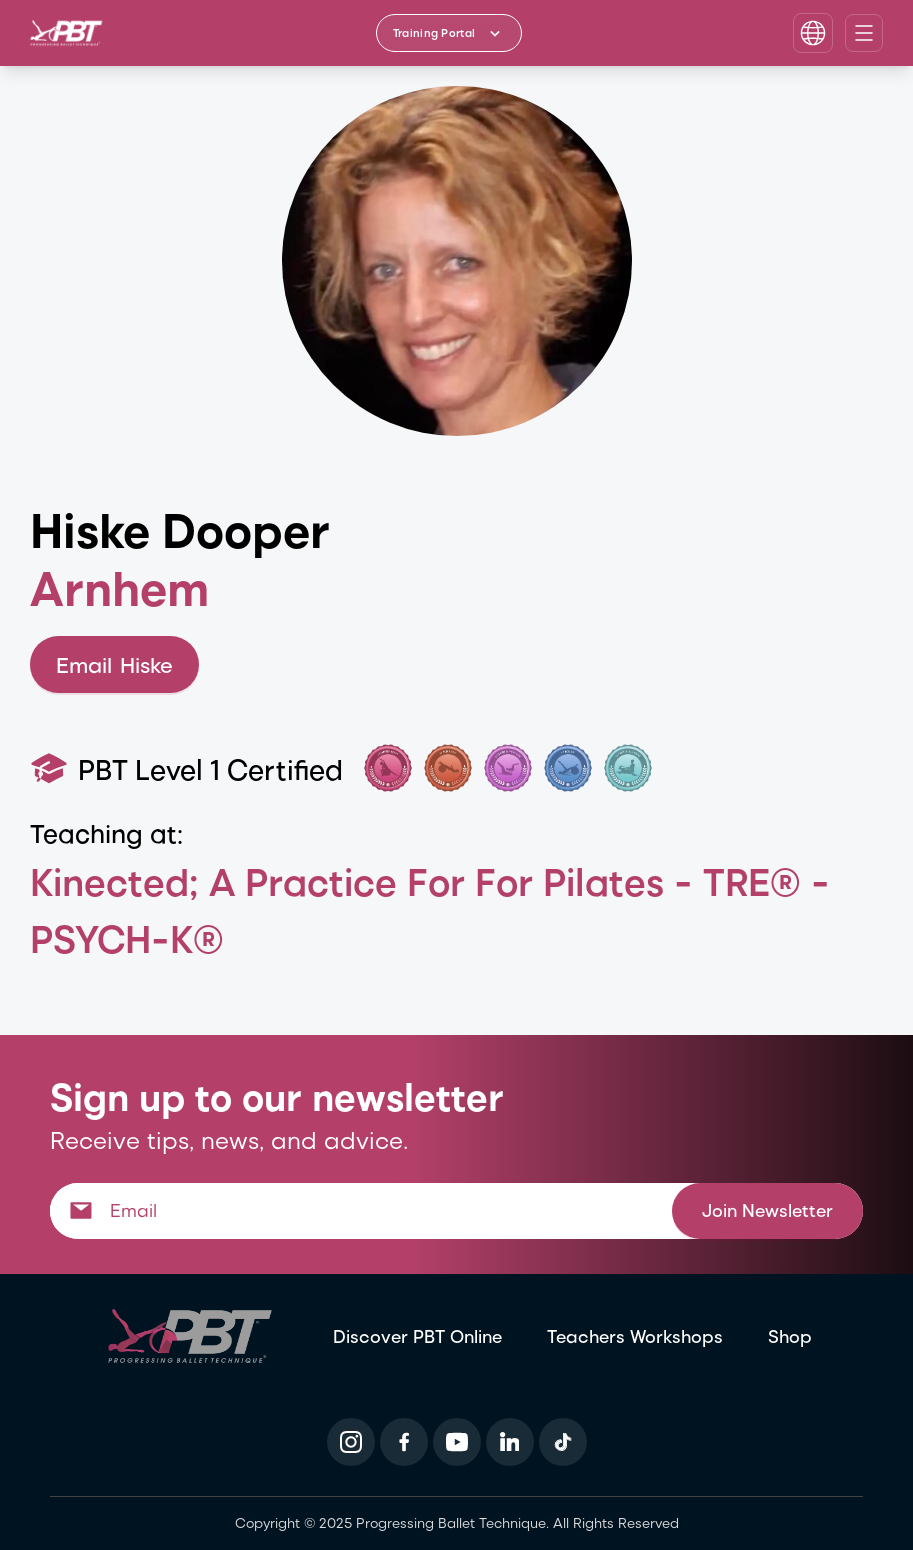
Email (114, 664)
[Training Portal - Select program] (449, 33)
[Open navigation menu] (864, 33)
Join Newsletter (767, 1209)
